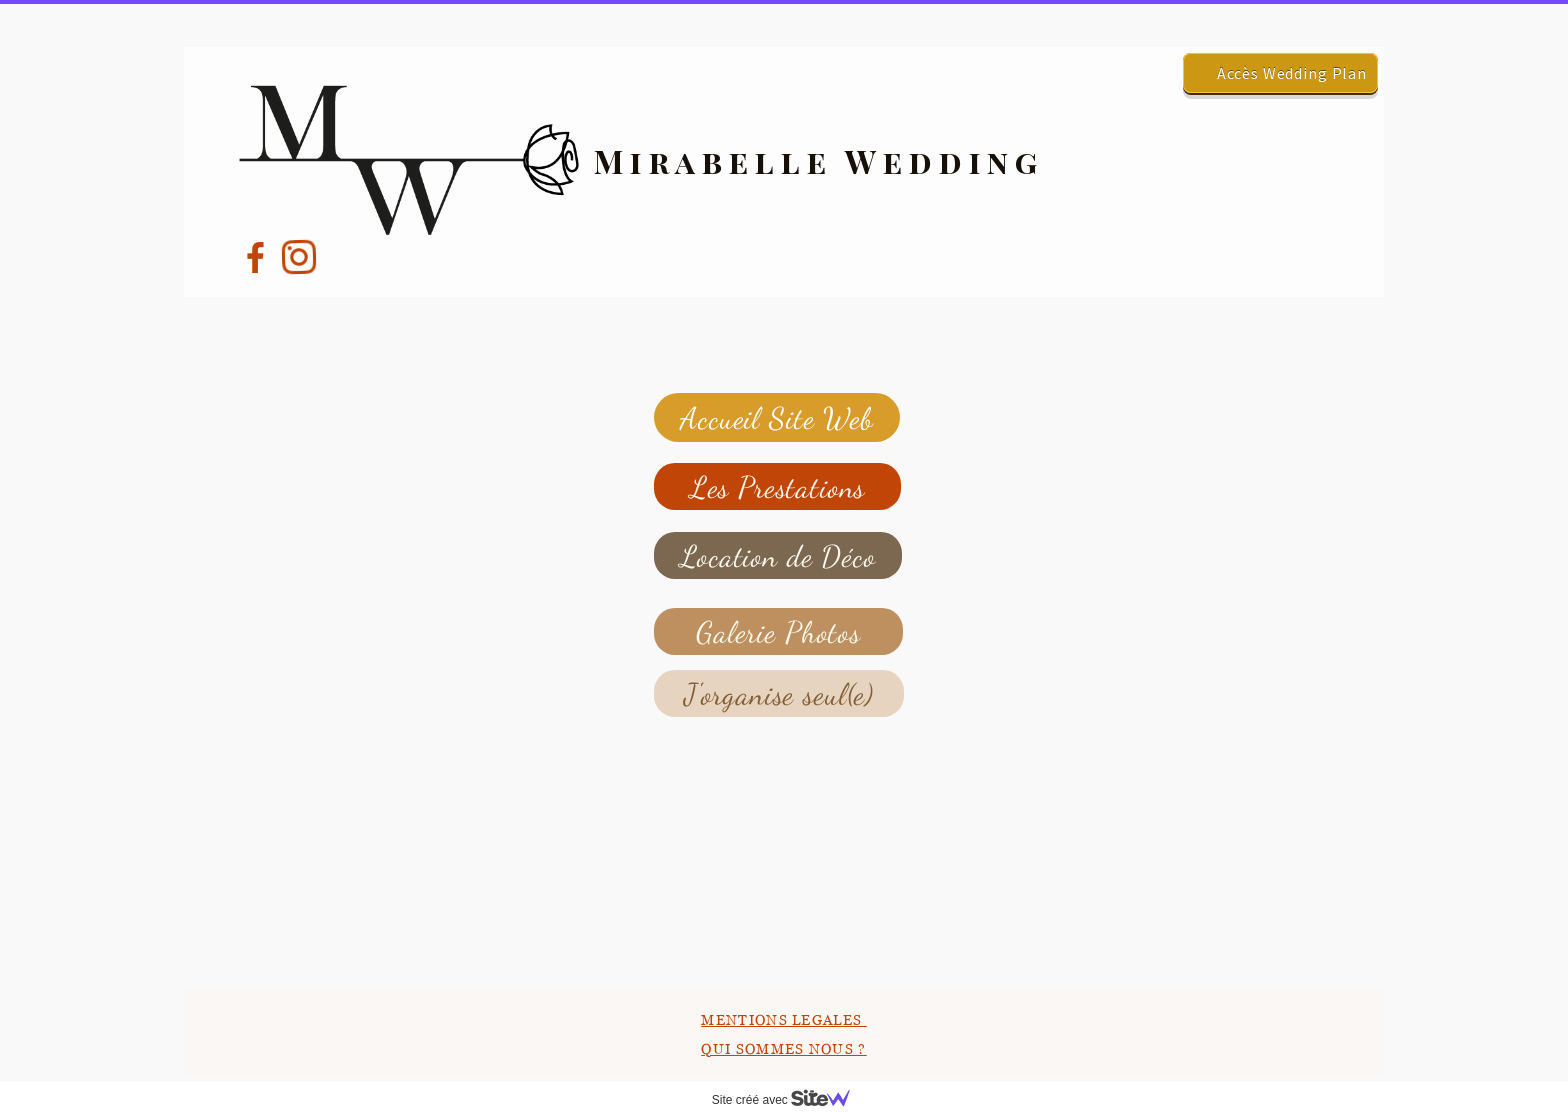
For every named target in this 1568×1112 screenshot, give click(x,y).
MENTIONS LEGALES (783, 1019)
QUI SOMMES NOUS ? (783, 1048)
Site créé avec (789, 1100)
